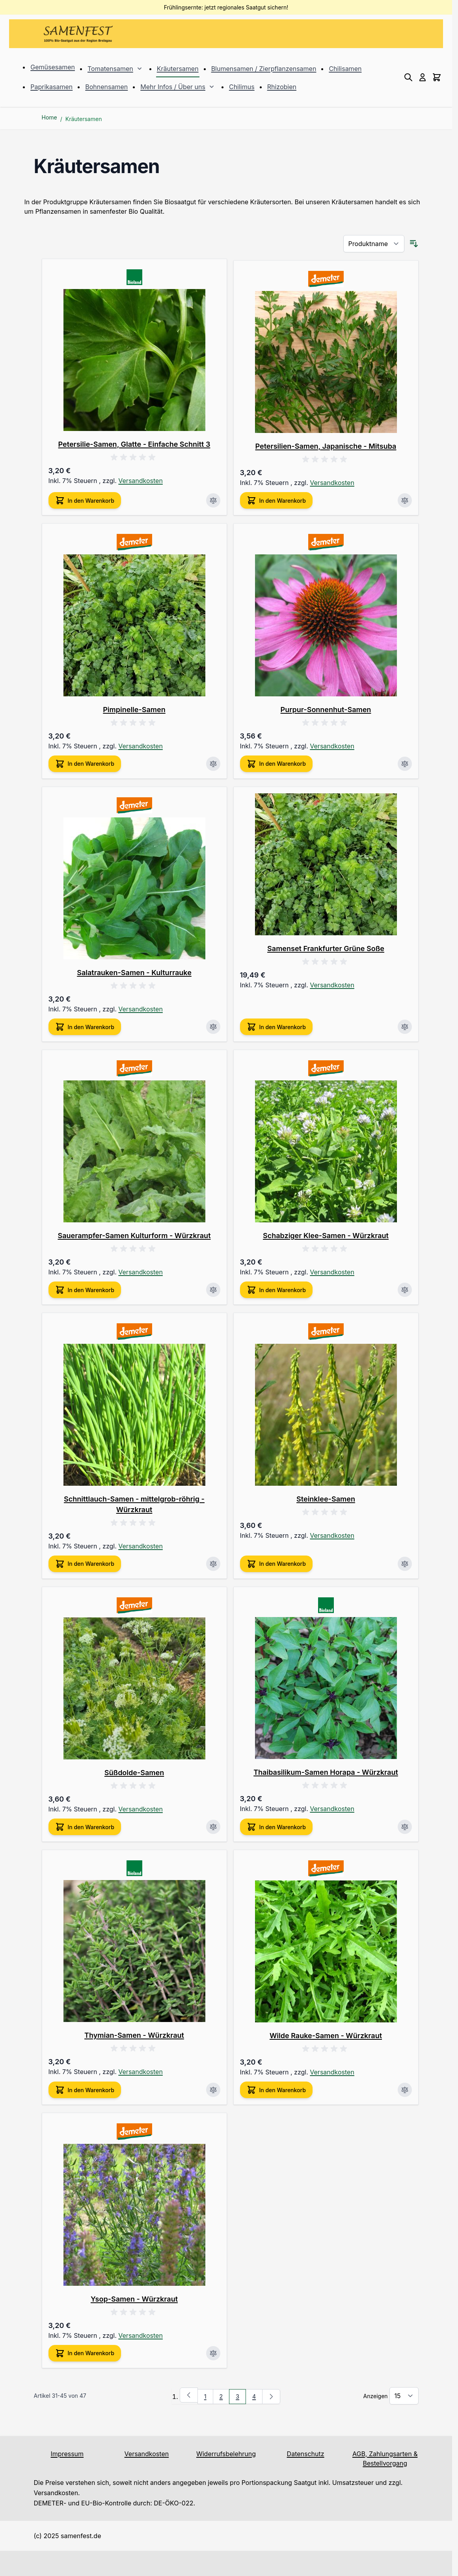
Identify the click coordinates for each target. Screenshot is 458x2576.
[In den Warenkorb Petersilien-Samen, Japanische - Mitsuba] (276, 500)
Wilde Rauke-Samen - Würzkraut (326, 2035)
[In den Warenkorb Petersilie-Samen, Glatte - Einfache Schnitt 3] (84, 500)
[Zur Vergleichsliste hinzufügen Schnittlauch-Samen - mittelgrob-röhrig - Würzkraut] (213, 1564)
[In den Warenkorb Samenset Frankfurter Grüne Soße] (276, 1026)
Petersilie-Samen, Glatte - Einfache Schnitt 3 (134, 444)
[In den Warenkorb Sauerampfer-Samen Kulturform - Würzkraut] (84, 1289)
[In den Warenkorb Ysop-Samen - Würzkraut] (84, 2353)
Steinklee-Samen (325, 1499)
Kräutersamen (178, 69)
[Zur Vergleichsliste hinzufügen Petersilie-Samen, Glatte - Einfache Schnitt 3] (213, 500)
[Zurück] (189, 2395)
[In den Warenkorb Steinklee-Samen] (276, 1564)
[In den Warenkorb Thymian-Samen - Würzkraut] (84, 2090)
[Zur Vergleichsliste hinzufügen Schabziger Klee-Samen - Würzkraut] (405, 1290)
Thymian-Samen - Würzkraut (134, 2035)
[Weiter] (271, 2396)
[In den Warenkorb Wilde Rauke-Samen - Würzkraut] (276, 2090)
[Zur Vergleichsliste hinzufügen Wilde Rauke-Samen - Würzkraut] (405, 2090)
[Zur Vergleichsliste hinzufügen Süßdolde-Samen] (213, 1827)
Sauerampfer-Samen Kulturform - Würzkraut (134, 1235)
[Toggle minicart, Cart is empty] (436, 77)
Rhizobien (281, 87)
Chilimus (242, 87)
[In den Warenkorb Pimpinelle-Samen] (84, 763)
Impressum (67, 2454)
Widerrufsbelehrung (226, 2454)
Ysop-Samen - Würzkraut (134, 2299)
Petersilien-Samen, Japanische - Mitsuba (326, 446)
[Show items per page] (404, 2395)
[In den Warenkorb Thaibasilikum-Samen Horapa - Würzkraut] (276, 1827)
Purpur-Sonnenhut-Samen (326, 709)
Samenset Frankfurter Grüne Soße (325, 948)
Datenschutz (305, 2454)
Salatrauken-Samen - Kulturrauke (134, 972)
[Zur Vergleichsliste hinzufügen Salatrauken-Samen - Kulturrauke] (213, 1027)
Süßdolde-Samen (134, 1772)
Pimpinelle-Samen (134, 709)
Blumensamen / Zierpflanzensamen (264, 69)
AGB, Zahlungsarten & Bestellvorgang (384, 2458)
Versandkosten (140, 481)
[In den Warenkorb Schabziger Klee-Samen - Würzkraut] (276, 1289)
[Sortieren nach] (373, 243)
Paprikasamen (51, 87)
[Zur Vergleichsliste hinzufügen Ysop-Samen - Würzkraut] (213, 2353)
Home (49, 117)
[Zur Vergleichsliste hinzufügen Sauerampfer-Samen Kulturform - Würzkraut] (213, 1290)
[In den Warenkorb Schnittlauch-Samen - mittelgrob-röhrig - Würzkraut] (84, 1564)
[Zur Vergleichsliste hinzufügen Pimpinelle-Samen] (213, 764)
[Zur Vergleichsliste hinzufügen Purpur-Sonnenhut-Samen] (405, 764)
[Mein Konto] (422, 77)
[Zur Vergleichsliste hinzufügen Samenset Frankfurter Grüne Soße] (405, 1027)
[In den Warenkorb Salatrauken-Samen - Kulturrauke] (84, 1026)
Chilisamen (345, 69)
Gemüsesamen (52, 67)
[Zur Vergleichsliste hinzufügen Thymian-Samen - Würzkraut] (213, 2090)
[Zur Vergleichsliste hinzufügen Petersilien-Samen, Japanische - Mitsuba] (405, 500)
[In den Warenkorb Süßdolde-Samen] (84, 1827)
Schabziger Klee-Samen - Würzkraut (326, 1235)
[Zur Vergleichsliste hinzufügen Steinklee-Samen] (405, 1564)
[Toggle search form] (408, 77)
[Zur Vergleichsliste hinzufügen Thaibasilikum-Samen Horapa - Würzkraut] (405, 1827)
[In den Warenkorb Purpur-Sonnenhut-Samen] (276, 763)
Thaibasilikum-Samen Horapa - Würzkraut (325, 1772)
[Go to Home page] (78, 33)
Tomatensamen (110, 69)
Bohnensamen (106, 87)
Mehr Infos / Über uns (172, 87)
